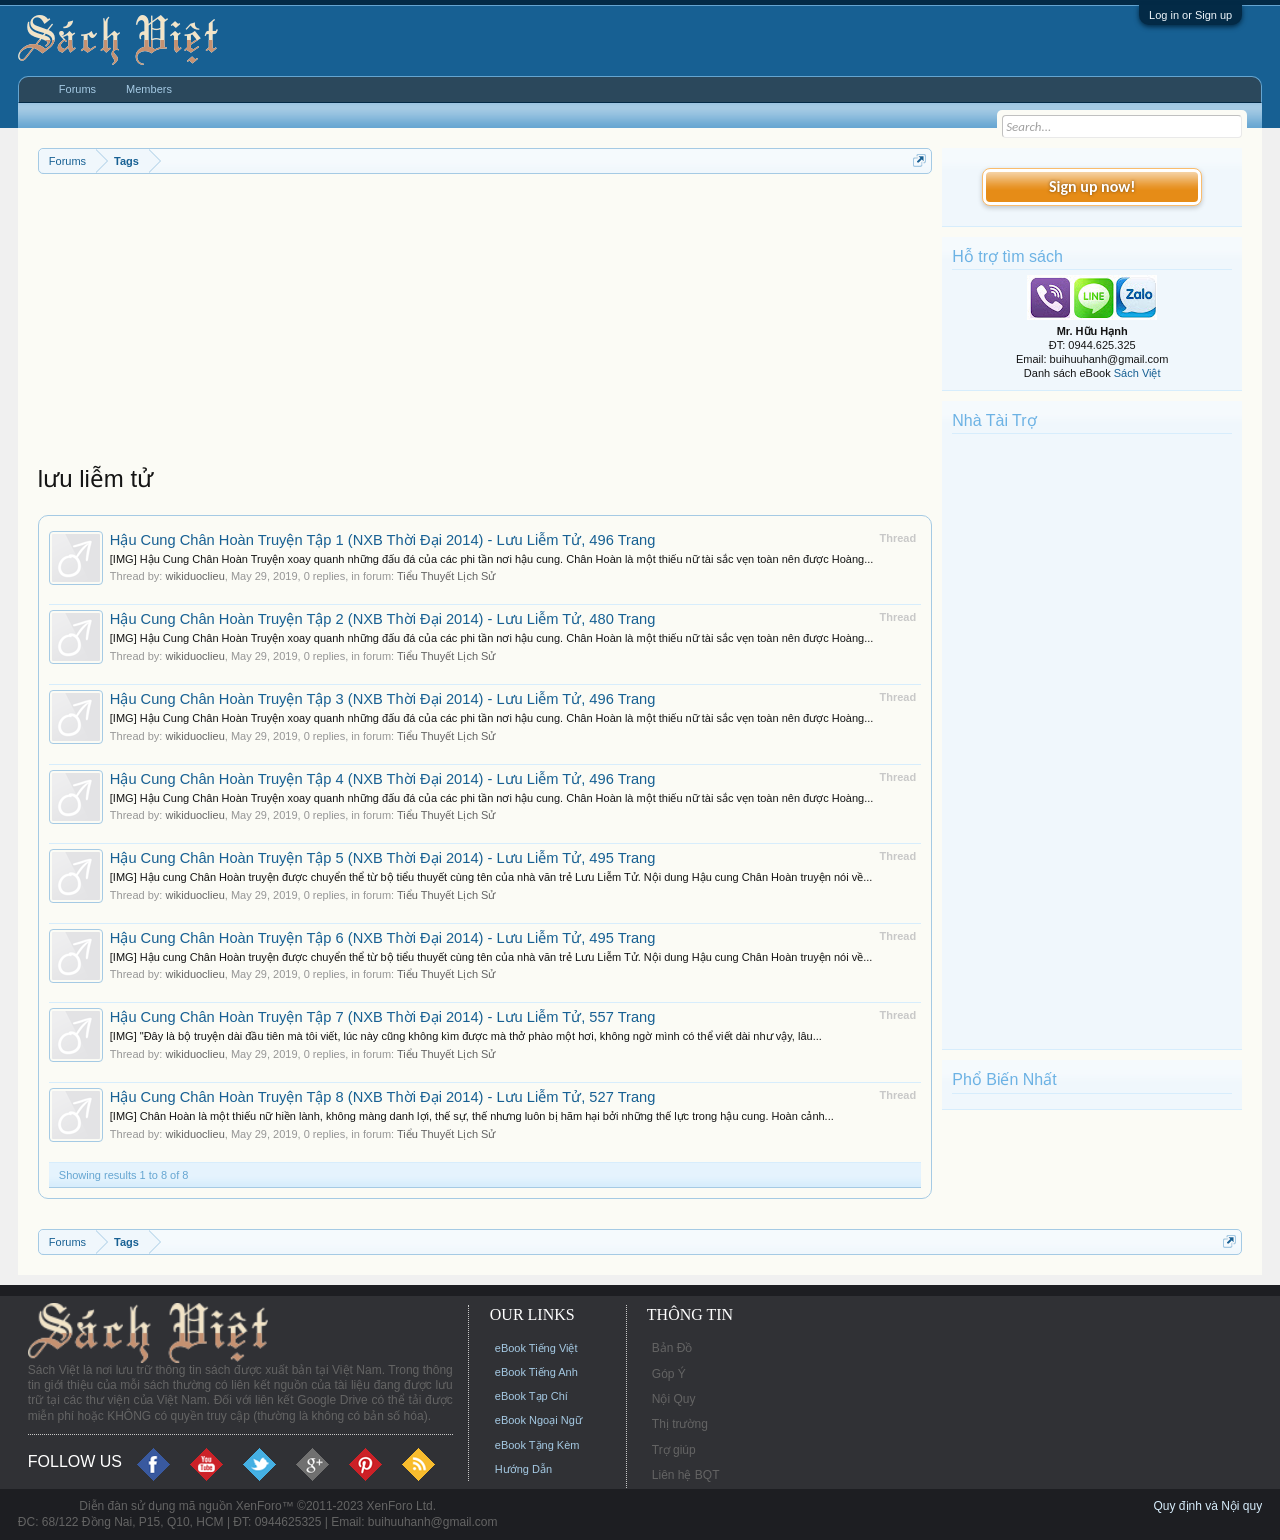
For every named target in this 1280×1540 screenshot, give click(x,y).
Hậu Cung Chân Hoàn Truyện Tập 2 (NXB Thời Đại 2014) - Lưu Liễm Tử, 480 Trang (383, 619)
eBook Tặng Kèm (537, 1445)
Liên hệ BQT (686, 1475)
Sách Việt (1137, 373)
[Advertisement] (485, 324)
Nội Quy (674, 1399)
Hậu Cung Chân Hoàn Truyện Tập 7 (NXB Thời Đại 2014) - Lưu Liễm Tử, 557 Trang (383, 1017)
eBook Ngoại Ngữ (538, 1420)
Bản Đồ (672, 1348)
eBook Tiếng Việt (536, 1348)
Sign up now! (1092, 186)
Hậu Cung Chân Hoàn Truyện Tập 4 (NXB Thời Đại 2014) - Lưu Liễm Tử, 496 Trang (383, 779)
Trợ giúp (674, 1450)
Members (149, 89)
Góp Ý (669, 1374)
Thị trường (680, 1424)
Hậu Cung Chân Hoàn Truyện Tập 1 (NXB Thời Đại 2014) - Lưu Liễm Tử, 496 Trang (383, 540)
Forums (77, 89)
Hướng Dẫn (523, 1469)
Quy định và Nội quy (1207, 1506)
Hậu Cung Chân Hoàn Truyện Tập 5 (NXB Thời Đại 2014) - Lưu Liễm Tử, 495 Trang (383, 858)
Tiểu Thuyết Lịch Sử (446, 576)
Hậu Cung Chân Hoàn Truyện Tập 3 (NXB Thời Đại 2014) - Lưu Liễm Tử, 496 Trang (383, 699)
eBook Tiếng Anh (536, 1372)
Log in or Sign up (1190, 15)
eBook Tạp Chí (531, 1396)
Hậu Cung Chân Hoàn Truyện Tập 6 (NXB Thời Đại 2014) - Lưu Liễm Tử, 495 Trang (383, 938)
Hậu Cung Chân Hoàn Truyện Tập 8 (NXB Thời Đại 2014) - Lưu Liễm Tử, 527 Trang (383, 1097)
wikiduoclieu (194, 576)
